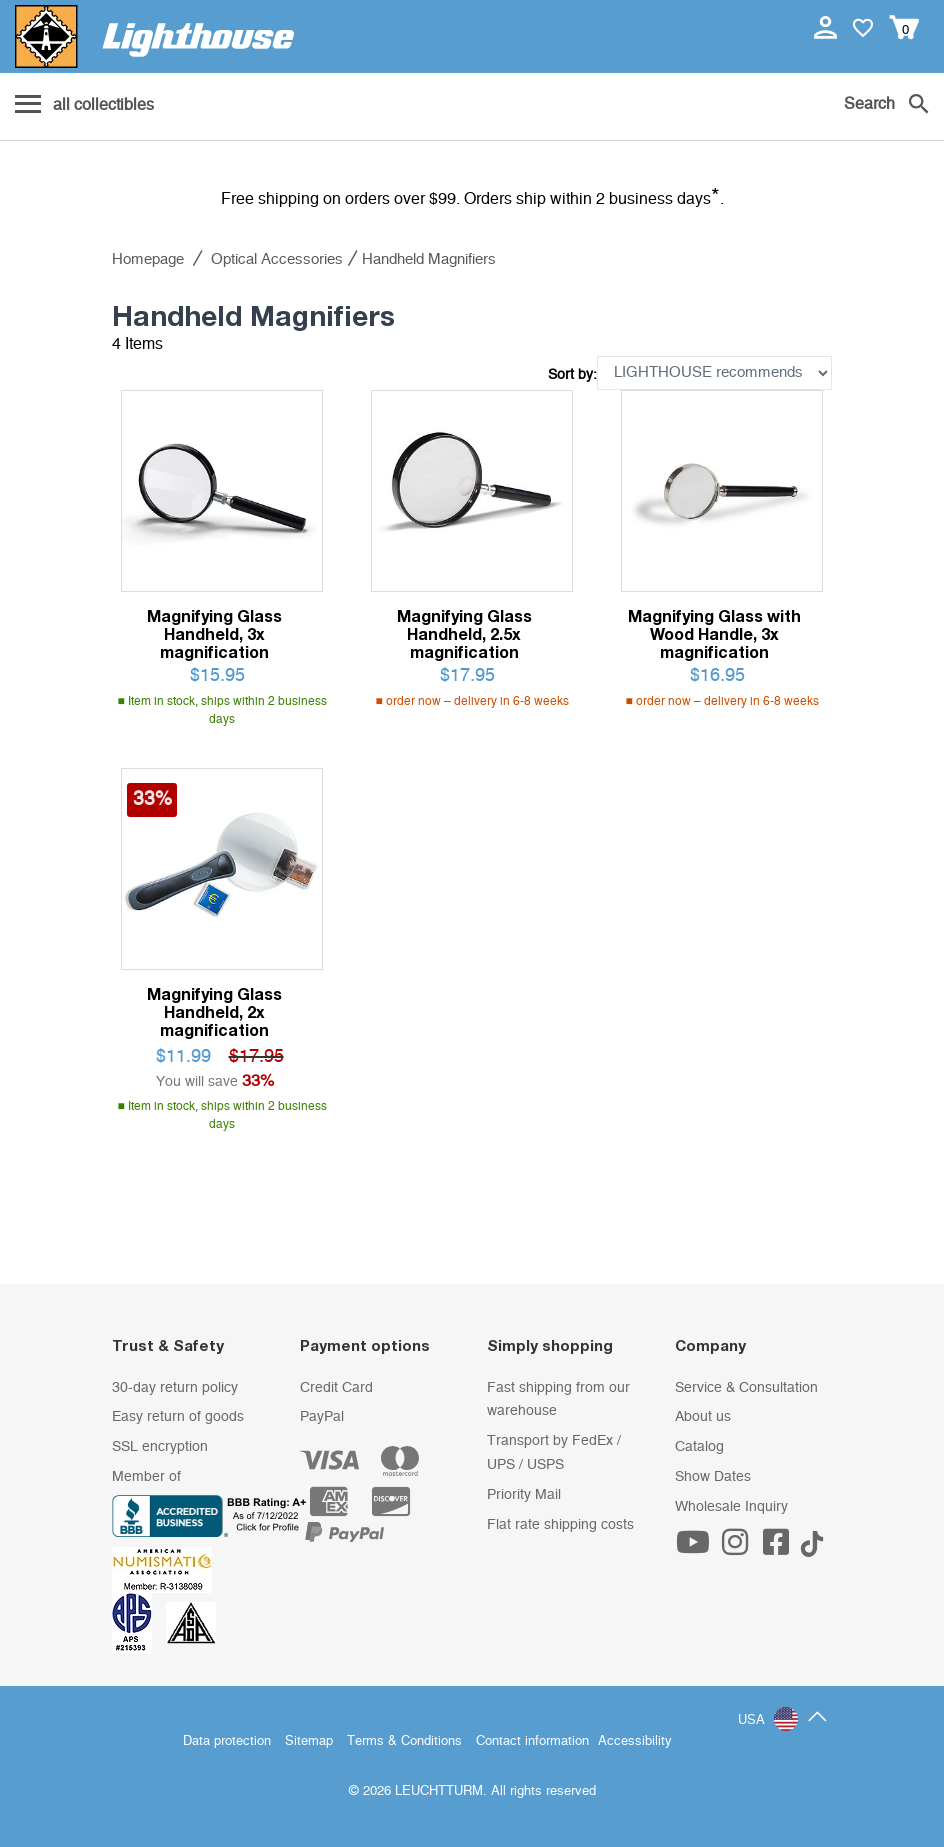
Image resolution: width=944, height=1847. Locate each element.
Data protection (227, 1741)
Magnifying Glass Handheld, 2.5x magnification (464, 634)
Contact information (532, 1741)
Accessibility (635, 1741)
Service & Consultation (746, 1388)
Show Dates (713, 1477)
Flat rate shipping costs (560, 1525)
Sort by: (572, 375)
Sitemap (309, 1741)
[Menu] (84, 106)
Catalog (699, 1447)
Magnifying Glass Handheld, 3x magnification (214, 634)
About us (703, 1417)
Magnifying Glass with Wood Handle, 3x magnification (714, 634)
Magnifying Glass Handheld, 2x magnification (214, 1012)
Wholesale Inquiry (731, 1507)
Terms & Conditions (404, 1741)
